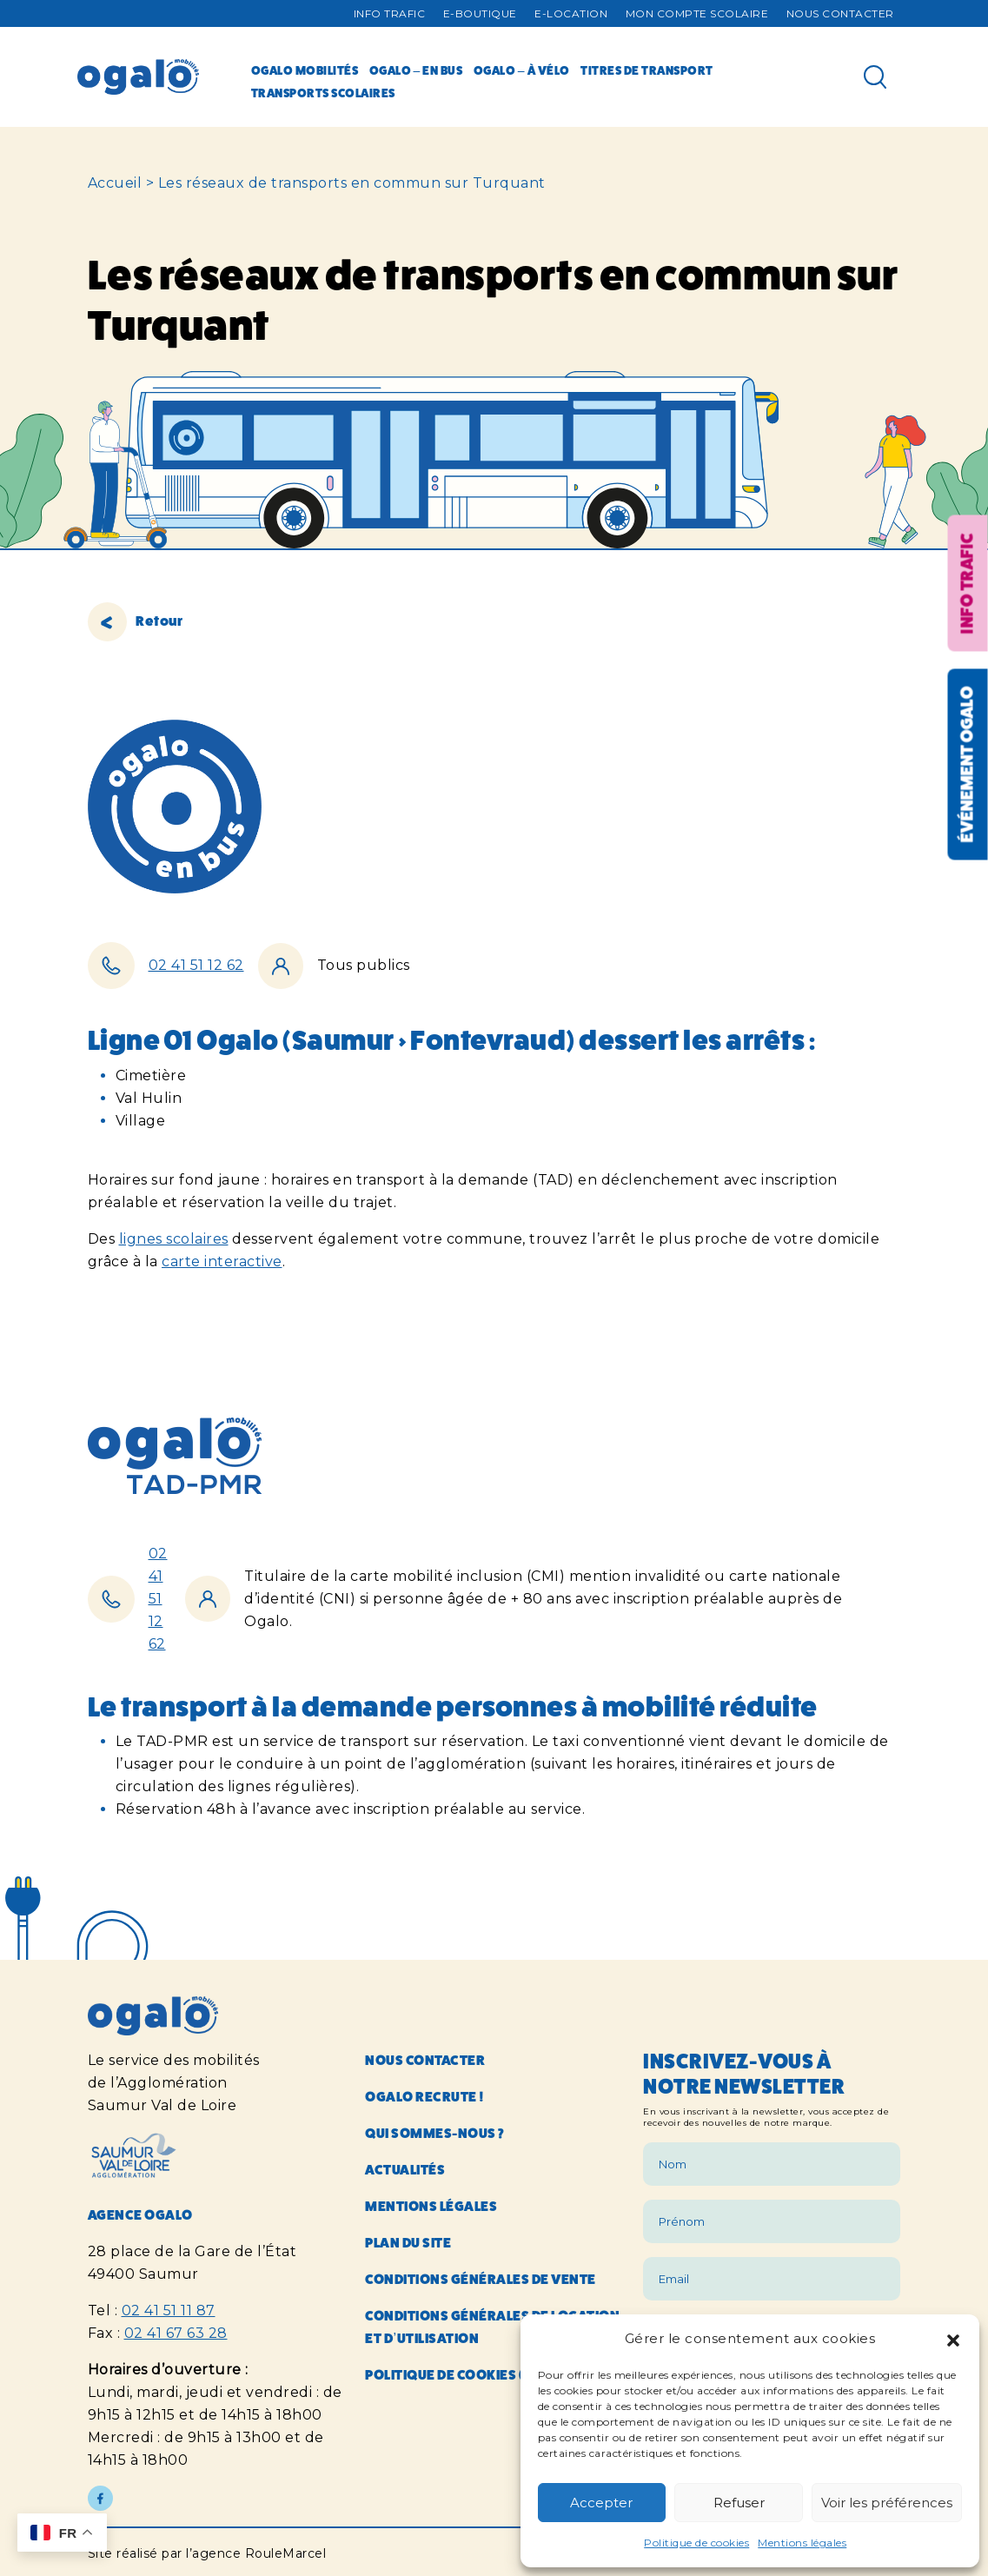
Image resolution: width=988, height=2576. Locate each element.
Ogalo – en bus (416, 70)
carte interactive (222, 1261)
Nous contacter (840, 13)
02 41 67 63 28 (176, 2333)
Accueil (115, 183)
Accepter (601, 2502)
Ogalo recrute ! (425, 2096)
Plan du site (408, 2242)
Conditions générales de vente (480, 2279)
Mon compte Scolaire (697, 13)
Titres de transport (646, 70)
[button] (953, 2338)
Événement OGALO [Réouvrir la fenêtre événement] (967, 764)
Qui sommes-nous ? (435, 2133)
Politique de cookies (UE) (455, 2375)
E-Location (570, 13)
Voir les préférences (886, 2502)
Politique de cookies (696, 2542)
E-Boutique (480, 13)
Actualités (405, 2169)
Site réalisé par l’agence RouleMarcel (207, 2553)
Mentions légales (802, 2542)
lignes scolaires (174, 1239)
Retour (135, 621)
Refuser (739, 2502)
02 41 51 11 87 (169, 2310)
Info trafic (390, 13)
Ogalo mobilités (305, 70)
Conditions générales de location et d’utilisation (492, 2327)
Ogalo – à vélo (522, 70)
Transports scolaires (323, 93)
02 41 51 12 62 (196, 965)
